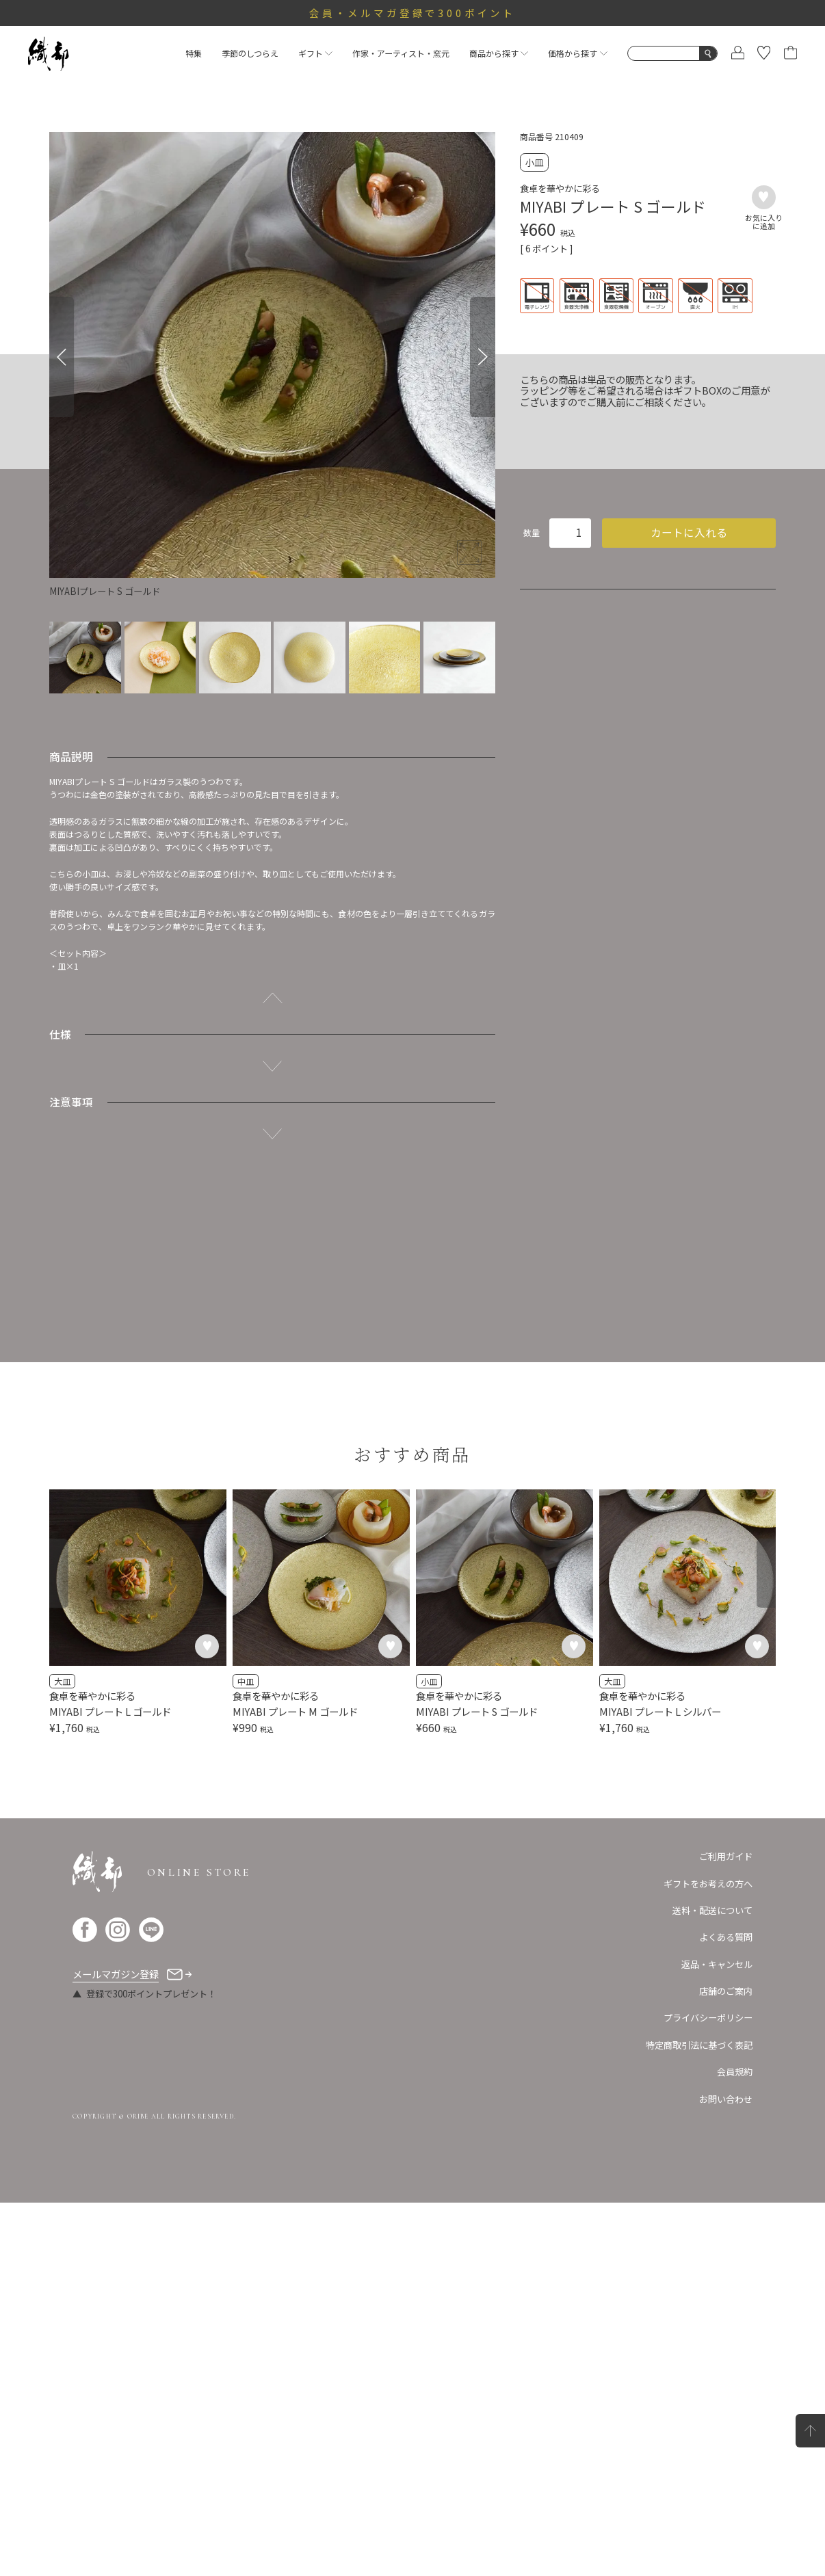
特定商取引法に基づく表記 (699, 2417)
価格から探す (577, 53)
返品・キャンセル (716, 2337)
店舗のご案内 (725, 2363)
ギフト (315, 53)
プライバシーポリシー (708, 2391)
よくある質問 (725, 2310)
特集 (193, 53)
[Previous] (61, 357)
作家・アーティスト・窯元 (400, 53)
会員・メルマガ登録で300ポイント (412, 12)
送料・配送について (712, 2282)
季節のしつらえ (250, 53)
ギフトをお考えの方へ (708, 2256)
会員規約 (734, 2444)
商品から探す (498, 53)
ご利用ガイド (725, 2229)
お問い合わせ (725, 2471)
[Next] (482, 357)
